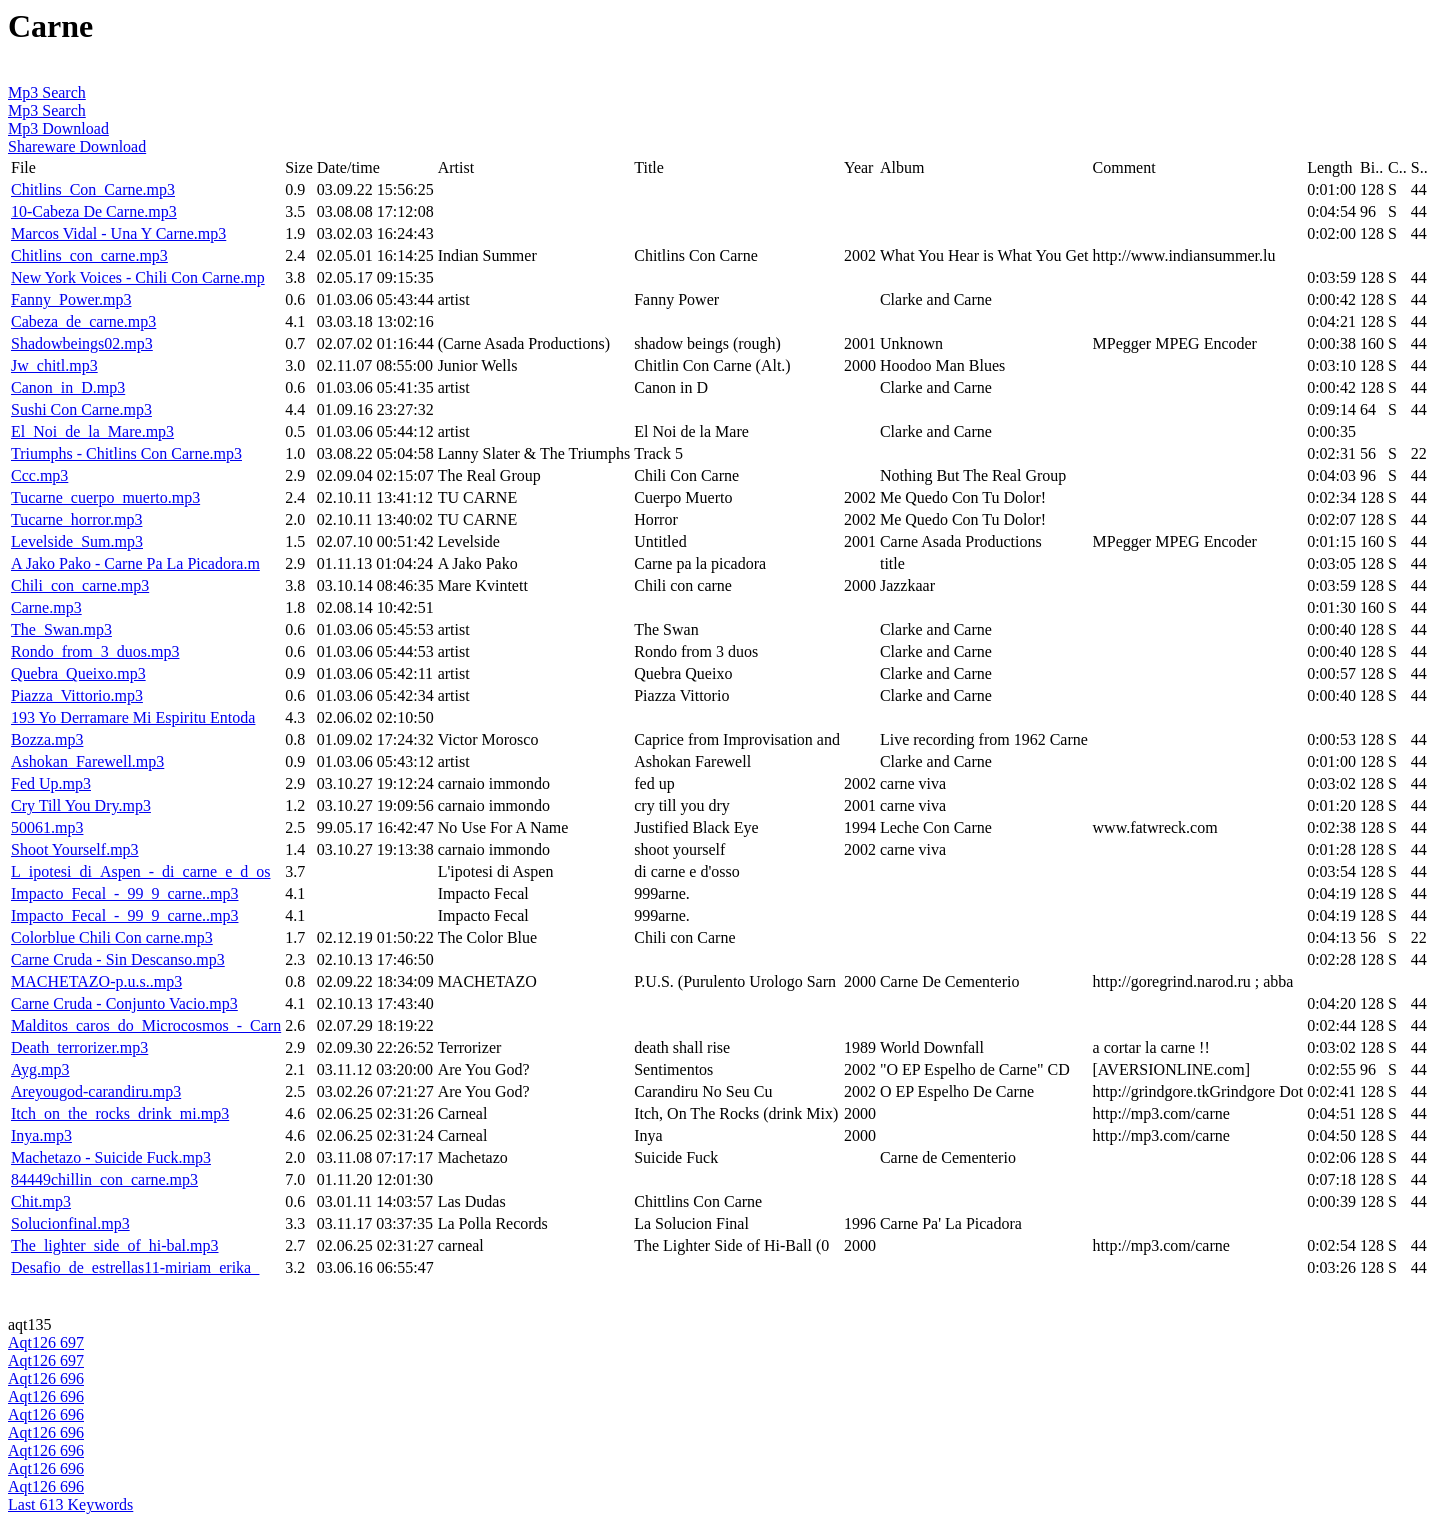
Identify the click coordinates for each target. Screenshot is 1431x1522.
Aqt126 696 (46, 1378)
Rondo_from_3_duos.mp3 (95, 651)
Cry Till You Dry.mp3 (81, 805)
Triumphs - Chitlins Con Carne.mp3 (126, 453)
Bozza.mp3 (47, 739)
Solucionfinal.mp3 (70, 1223)
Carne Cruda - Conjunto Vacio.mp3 (124, 1003)
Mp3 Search (47, 92)
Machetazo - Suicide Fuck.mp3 (111, 1157)
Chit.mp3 (41, 1201)
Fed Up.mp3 (51, 783)
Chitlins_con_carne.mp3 (89, 255)
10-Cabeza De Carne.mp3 (94, 211)
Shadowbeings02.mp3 (82, 343)
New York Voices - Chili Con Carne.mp (138, 277)
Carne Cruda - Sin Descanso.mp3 (118, 959)
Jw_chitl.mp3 (54, 365)
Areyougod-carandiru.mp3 (96, 1091)
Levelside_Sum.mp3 (77, 541)
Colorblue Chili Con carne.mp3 (112, 937)
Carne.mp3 (46, 607)
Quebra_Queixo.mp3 (78, 673)
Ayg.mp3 (40, 1069)
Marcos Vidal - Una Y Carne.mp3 (118, 233)
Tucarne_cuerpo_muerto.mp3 (105, 497)
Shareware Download (77, 146)
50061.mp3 (47, 827)
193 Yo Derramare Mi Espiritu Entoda (133, 717)
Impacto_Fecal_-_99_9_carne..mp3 (124, 893)
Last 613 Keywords (70, 1504)
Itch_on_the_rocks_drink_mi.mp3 (120, 1113)
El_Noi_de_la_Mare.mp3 (92, 431)
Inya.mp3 (41, 1135)
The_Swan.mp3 (61, 629)
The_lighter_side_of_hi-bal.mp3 (115, 1245)
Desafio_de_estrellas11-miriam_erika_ (135, 1267)
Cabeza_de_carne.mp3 (83, 321)
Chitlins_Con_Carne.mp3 (93, 189)
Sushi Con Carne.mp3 (81, 409)
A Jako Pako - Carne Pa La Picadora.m (135, 563)
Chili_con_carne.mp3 (80, 585)
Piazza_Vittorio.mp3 (77, 695)
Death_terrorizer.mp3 (79, 1047)
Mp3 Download (58, 128)
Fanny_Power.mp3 (71, 299)
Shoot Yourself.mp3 (75, 849)
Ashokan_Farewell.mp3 (87, 761)
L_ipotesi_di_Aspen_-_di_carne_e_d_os (141, 871)
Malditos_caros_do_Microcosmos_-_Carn (146, 1025)
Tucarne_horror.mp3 (76, 519)
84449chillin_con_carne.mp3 (104, 1179)
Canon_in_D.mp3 (68, 387)
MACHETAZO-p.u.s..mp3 (96, 981)
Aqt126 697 (46, 1342)
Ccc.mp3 (39, 475)
